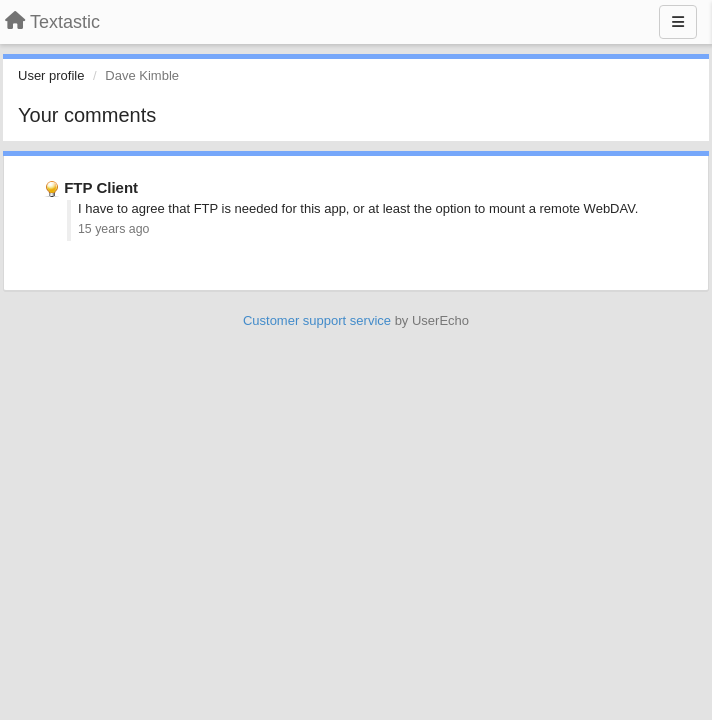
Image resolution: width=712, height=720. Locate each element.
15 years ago (113, 229)
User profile (51, 75)
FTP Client (101, 187)
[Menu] (678, 22)
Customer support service (317, 320)
